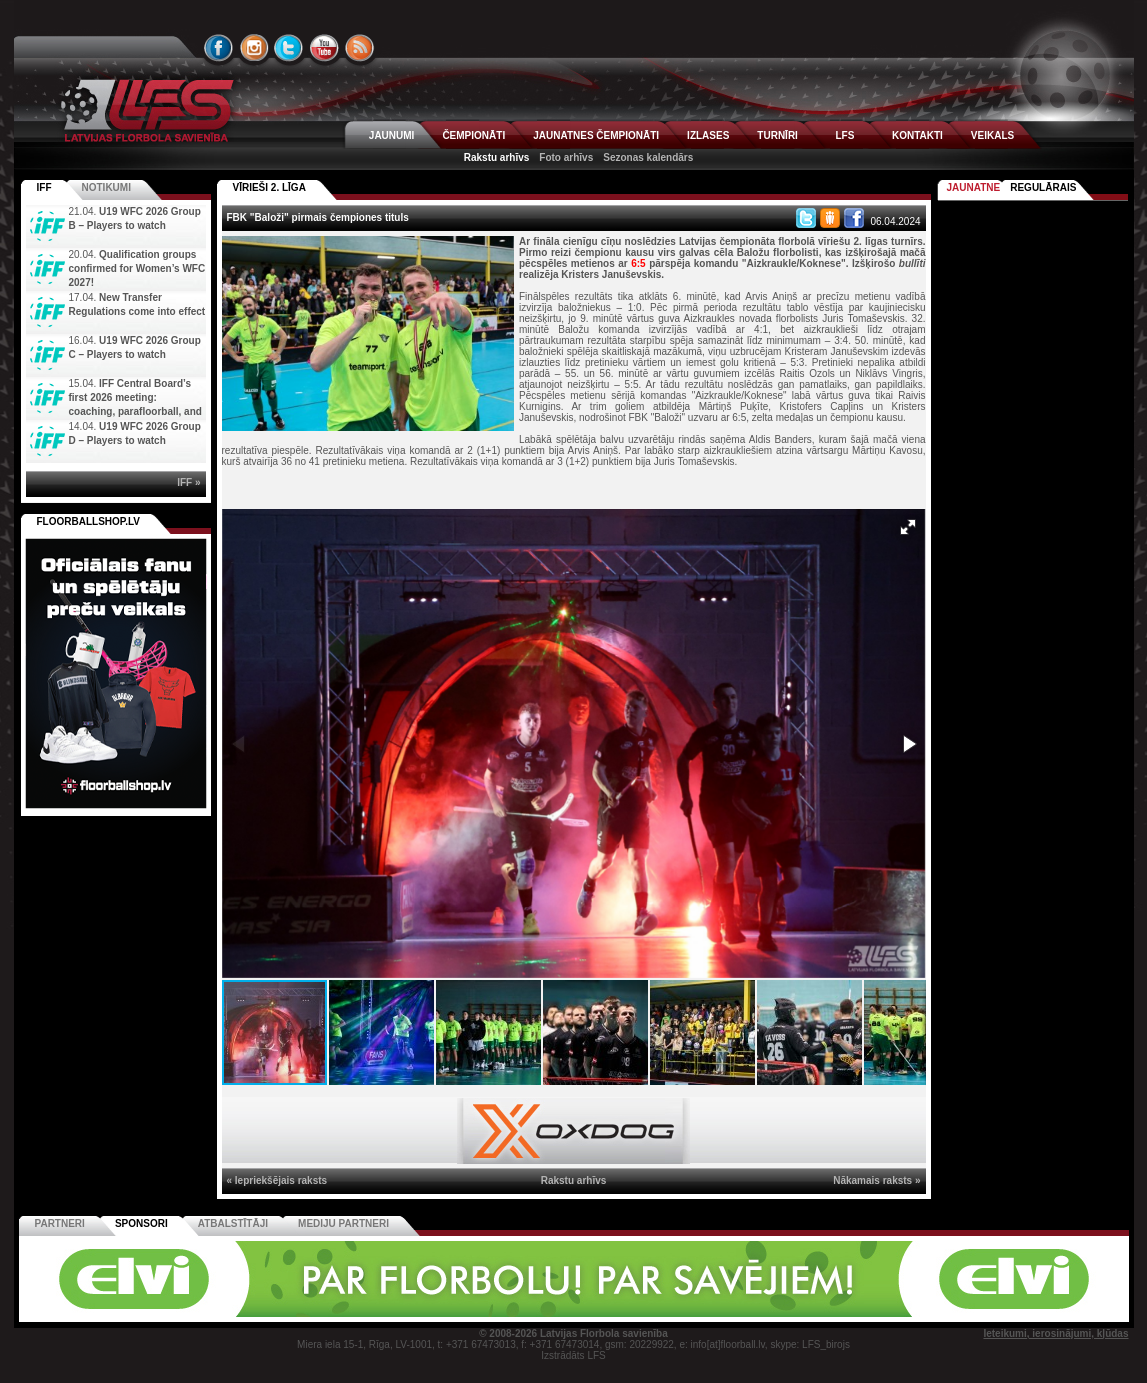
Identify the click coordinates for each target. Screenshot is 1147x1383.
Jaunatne (974, 187)
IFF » (188, 482)
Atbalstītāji (233, 1223)
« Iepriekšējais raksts (277, 1180)
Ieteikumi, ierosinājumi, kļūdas (1055, 1333)
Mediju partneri (343, 1223)
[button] (908, 527)
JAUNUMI (392, 135)
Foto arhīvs (566, 157)
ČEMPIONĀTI (473, 135)
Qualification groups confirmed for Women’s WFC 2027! (137, 268)
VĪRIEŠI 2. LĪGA (269, 187)
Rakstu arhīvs (497, 157)
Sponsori (141, 1223)
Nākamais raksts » (876, 1180)
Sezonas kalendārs (648, 157)
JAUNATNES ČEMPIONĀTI (596, 135)
